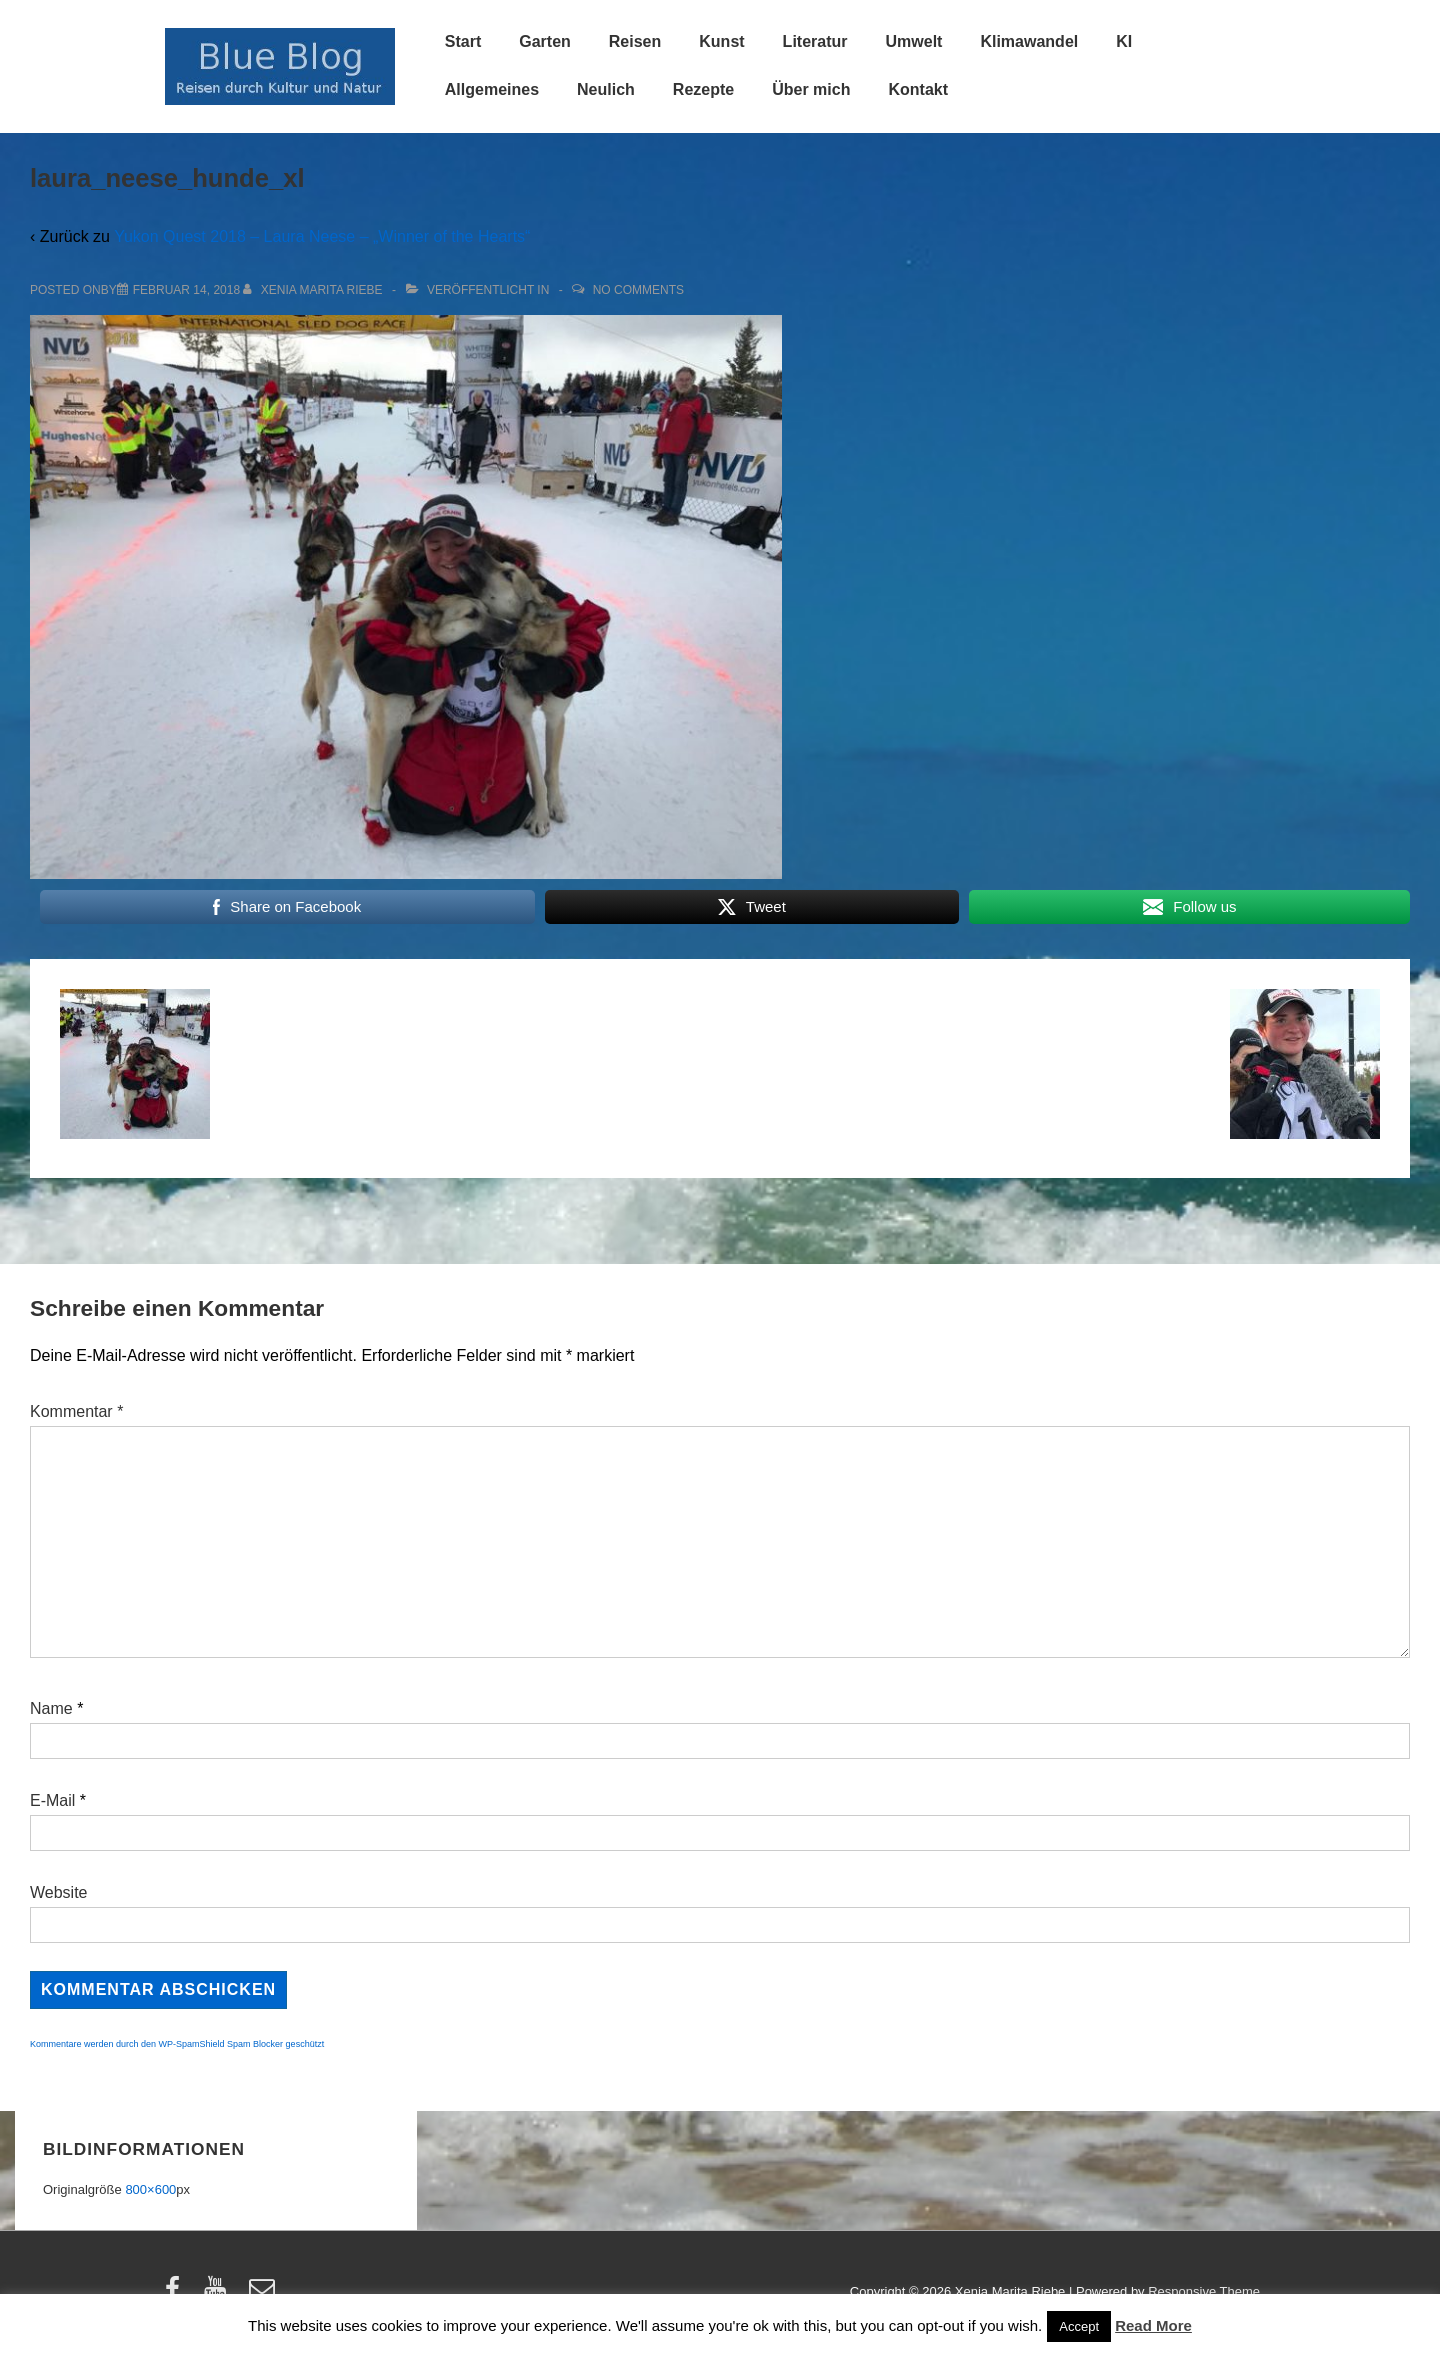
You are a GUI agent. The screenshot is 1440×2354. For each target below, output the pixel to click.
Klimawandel (1029, 41)
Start (463, 41)
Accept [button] (1079, 2326)
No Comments (638, 290)
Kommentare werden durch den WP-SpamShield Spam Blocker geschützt (177, 2044)
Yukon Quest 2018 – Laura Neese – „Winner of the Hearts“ (322, 236)
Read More (1153, 2325)
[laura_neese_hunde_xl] (186, 290)
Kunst (721, 41)
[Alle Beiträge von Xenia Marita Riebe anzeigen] (314, 290)
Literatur (815, 41)
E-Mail (52, 1800)
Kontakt (918, 89)
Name (51, 1708)
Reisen (635, 41)
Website (59, 1892)
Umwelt (914, 41)
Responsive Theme (1204, 2291)
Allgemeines (492, 89)
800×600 (150, 2189)
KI (1124, 41)
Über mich (811, 89)
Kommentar (76, 1411)
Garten (545, 41)
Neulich (606, 89)
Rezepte (703, 89)
